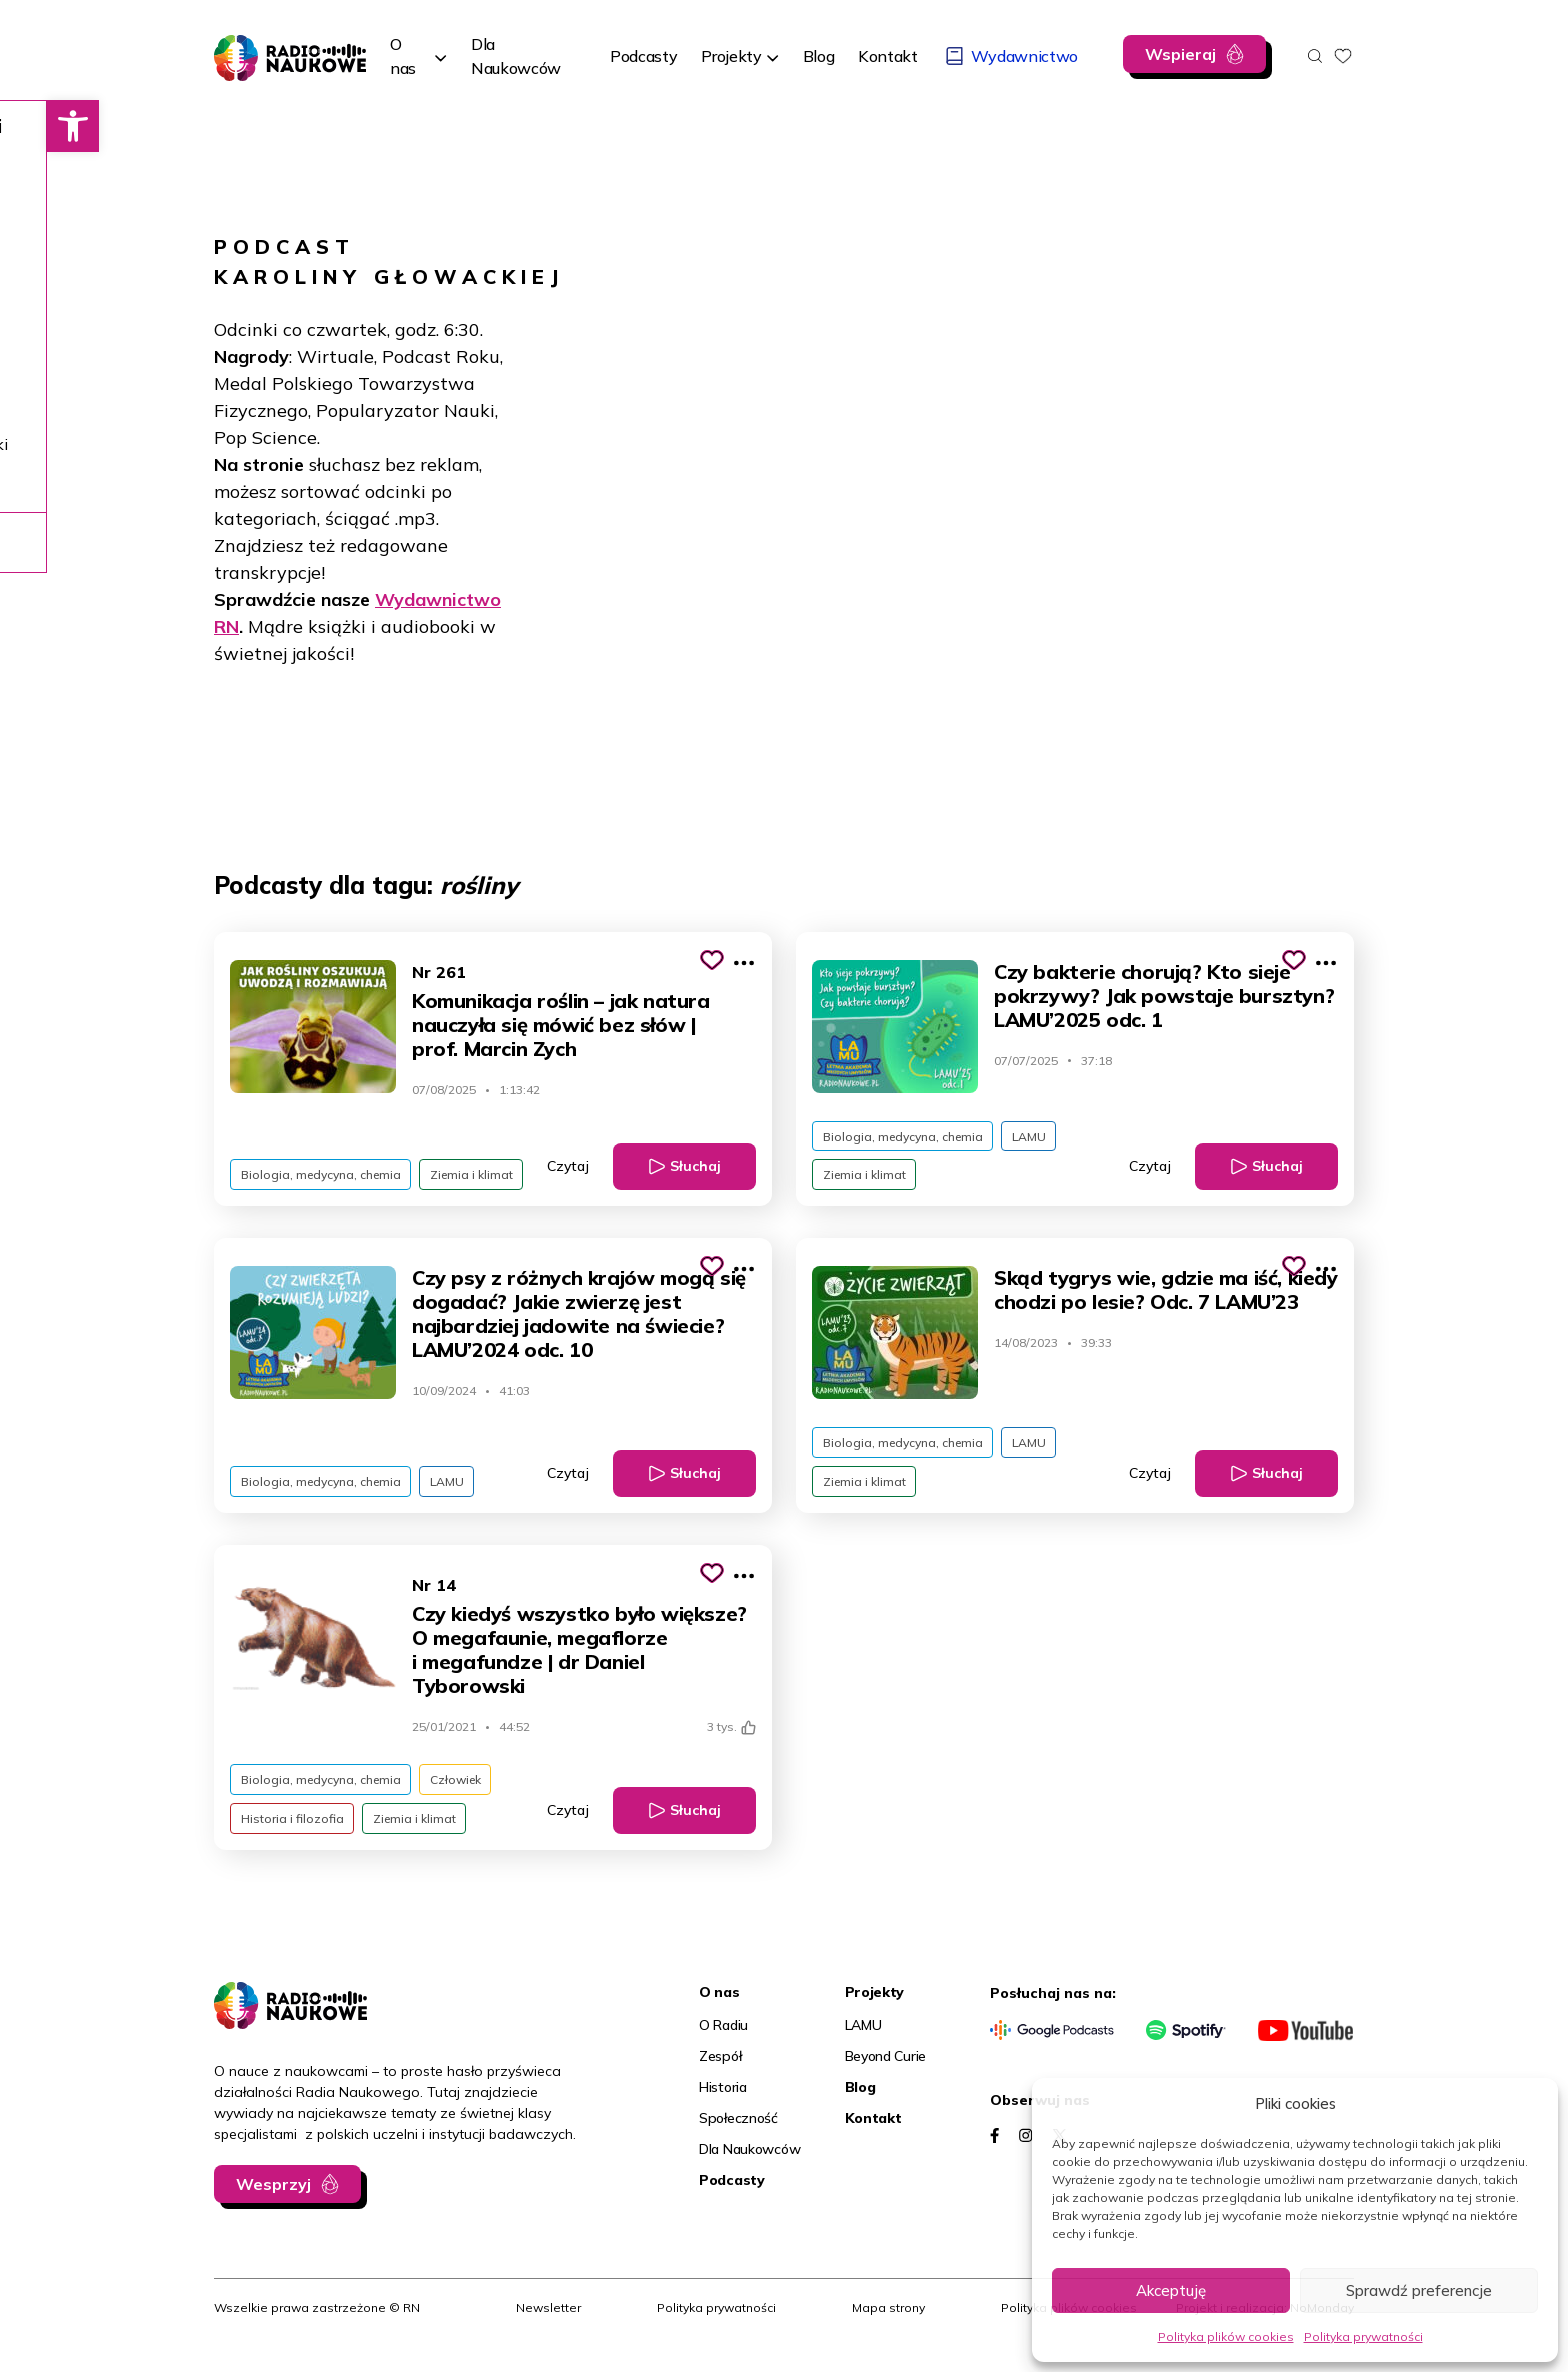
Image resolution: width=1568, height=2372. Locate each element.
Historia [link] (723, 2102)
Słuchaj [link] (695, 1171)
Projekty (731, 56)
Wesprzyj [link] (273, 2199)
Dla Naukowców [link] (749, 2164)
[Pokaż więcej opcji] (744, 963)
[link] (26, 126)
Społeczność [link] (738, 2133)
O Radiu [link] (723, 2040)
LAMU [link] (1036, 1137)
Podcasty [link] (732, 2195)
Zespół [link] (720, 2071)
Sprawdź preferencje (1419, 2290)
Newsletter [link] (548, 2322)
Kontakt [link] (873, 2133)
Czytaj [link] (568, 1171)
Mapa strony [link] (888, 2322)
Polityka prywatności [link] (1363, 2336)
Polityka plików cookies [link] (1226, 2336)
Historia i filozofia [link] (294, 1831)
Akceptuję (1171, 2290)
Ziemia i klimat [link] (478, 1178)
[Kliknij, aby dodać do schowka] (712, 960)
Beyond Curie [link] (886, 2071)
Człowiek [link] (462, 1790)
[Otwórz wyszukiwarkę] (1315, 56)
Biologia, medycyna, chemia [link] (323, 1178)
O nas (403, 56)
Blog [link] (860, 2102)
